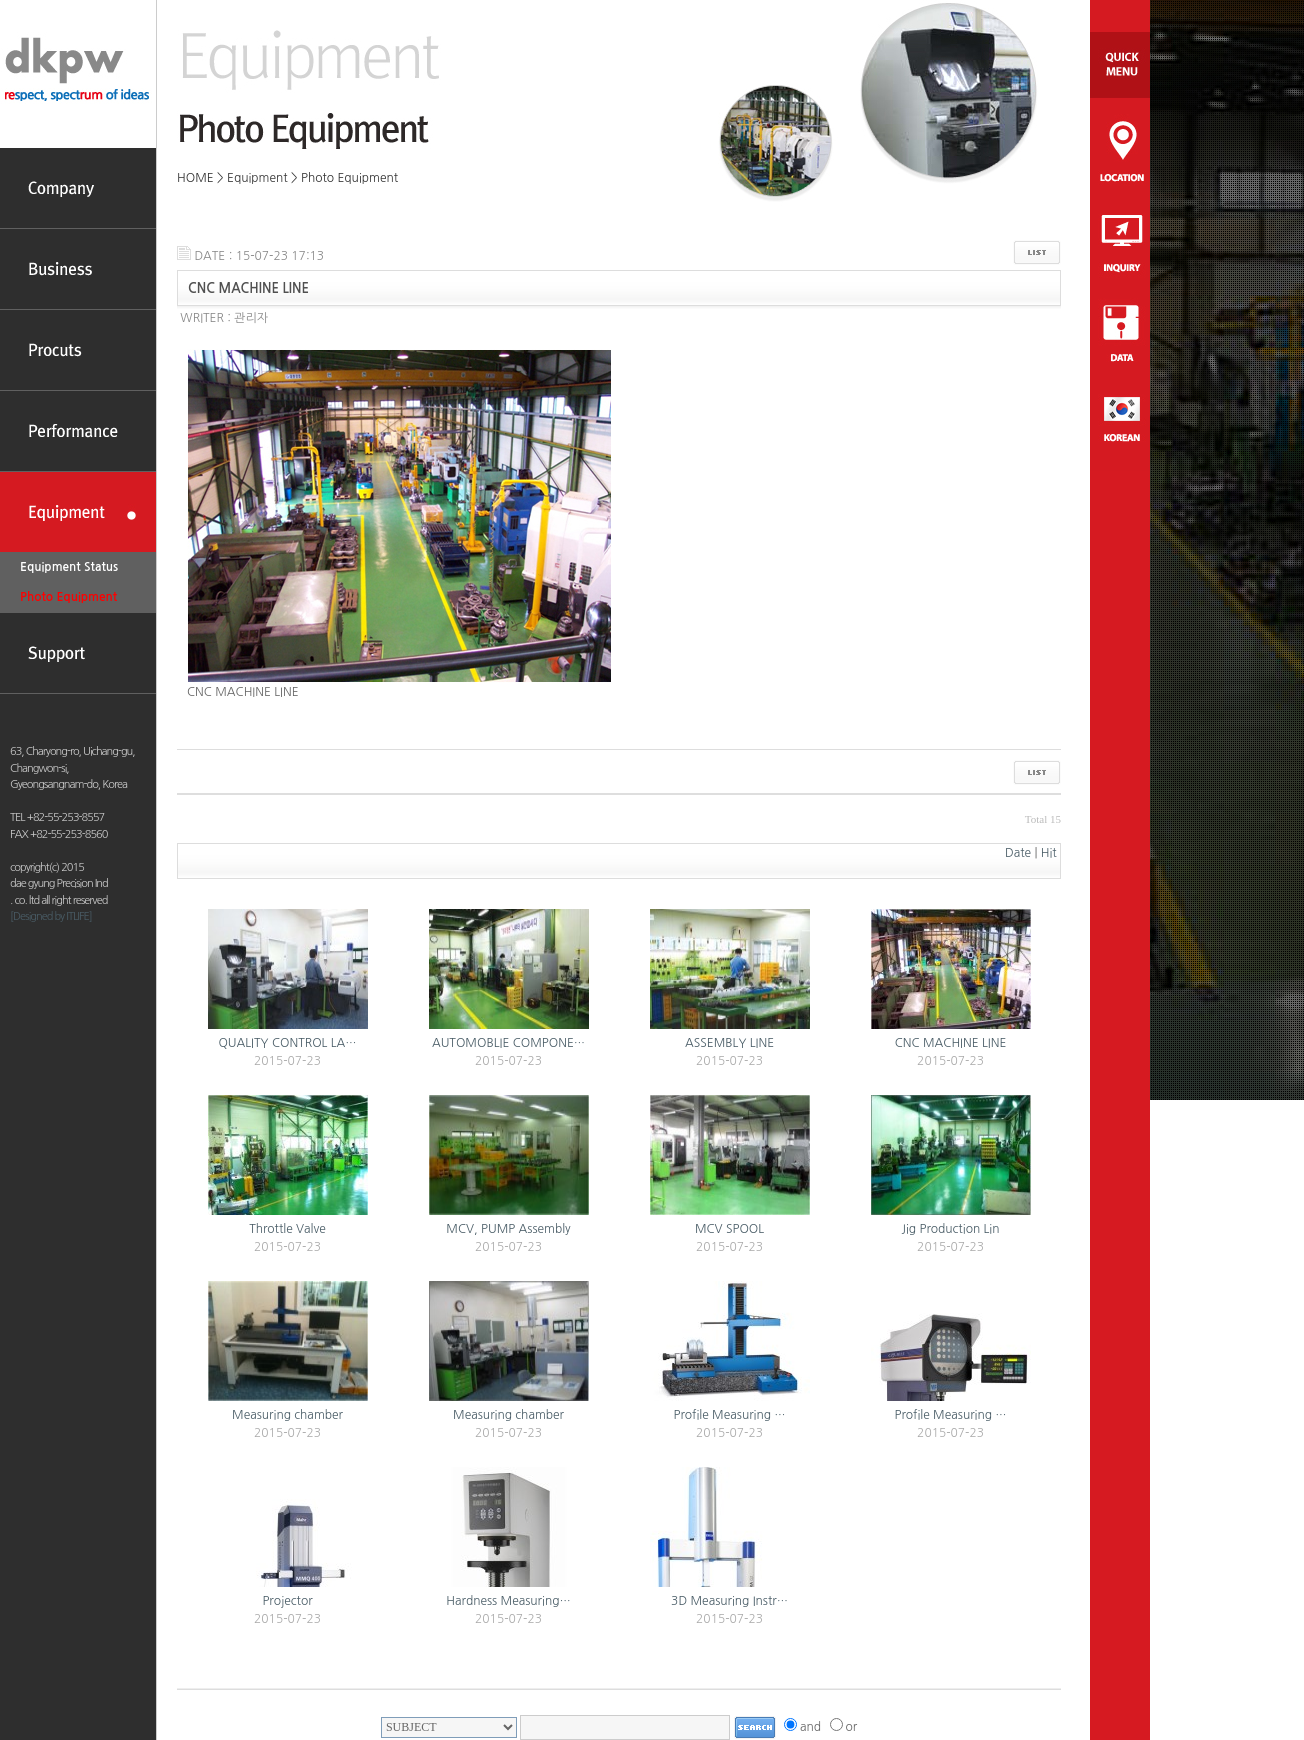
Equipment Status (69, 567)
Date (1018, 853)
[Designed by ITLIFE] (51, 916)
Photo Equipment (68, 597)
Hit (1049, 853)
